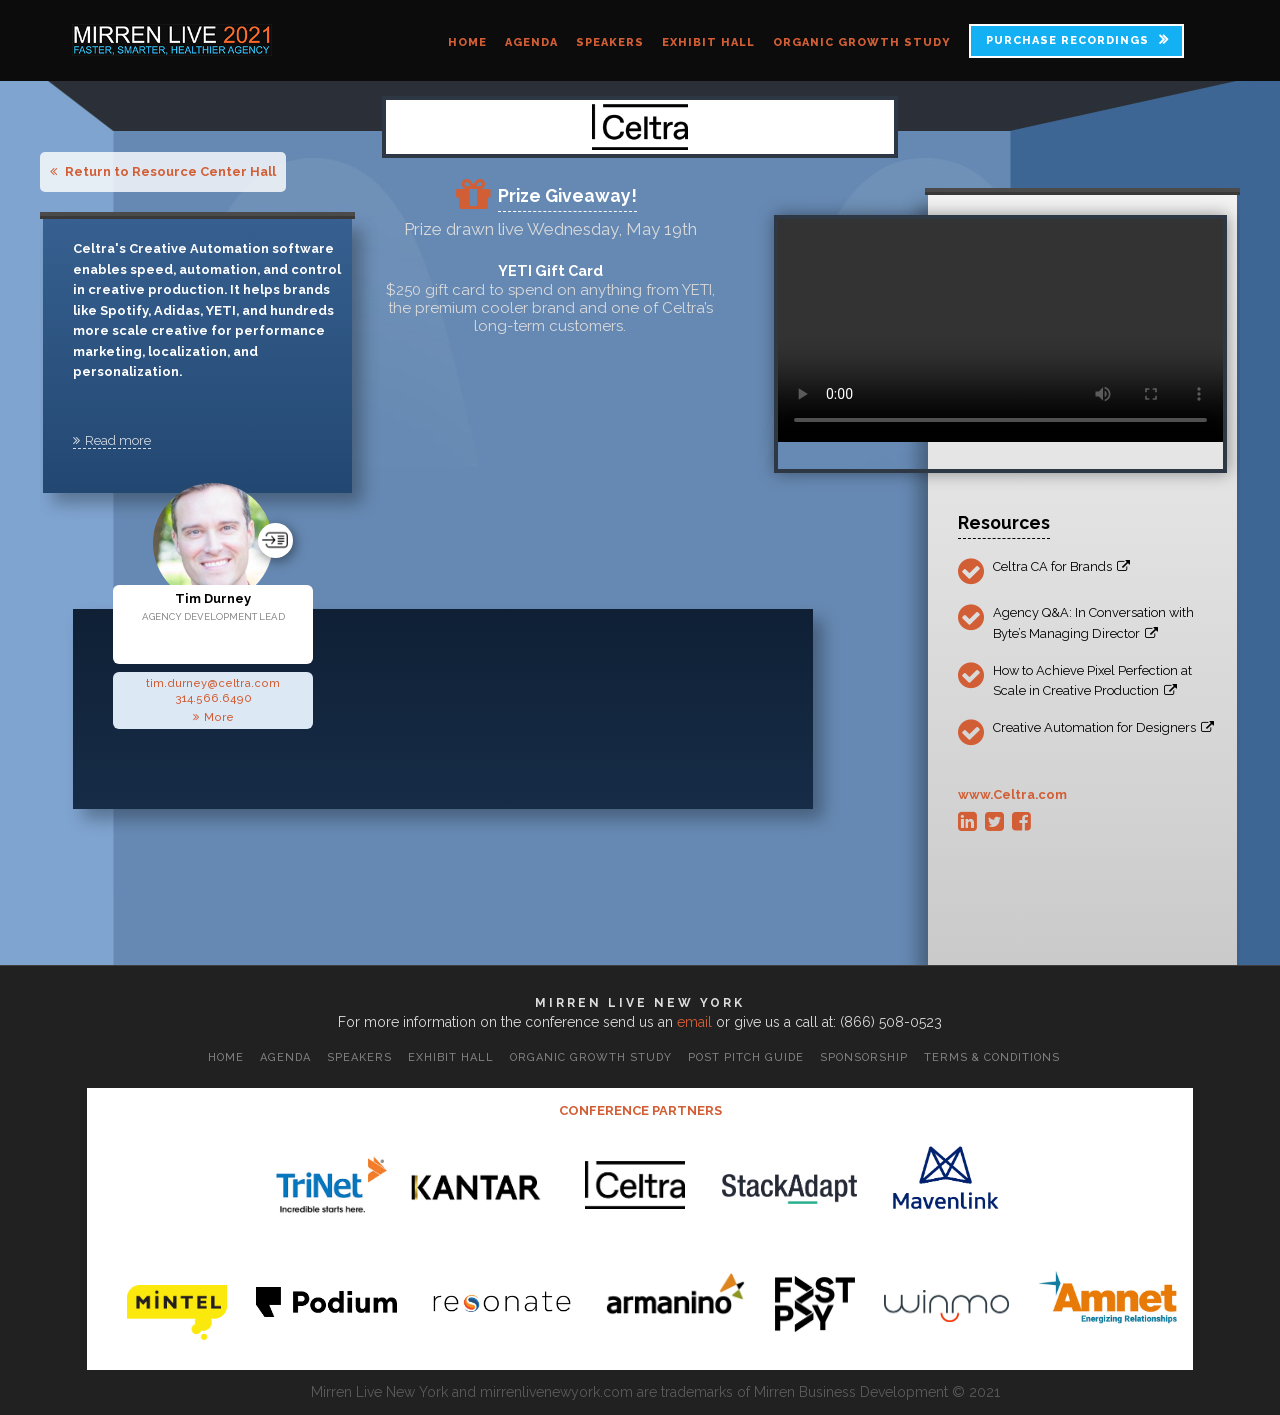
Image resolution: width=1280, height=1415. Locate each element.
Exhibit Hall (708, 42)
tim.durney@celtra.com (213, 683)
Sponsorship (864, 1057)
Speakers (610, 42)
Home (467, 42)
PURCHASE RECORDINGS (1067, 40)
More (213, 717)
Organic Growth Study (862, 42)
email (694, 1022)
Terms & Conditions (992, 1057)
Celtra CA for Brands (1061, 566)
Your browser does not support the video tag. (1000, 330)
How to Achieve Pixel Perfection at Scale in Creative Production (1092, 680)
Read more (112, 440)
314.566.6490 (213, 698)
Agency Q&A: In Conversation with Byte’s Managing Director (1093, 622)
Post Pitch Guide (746, 1057)
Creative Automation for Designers (1103, 727)
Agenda (531, 42)
